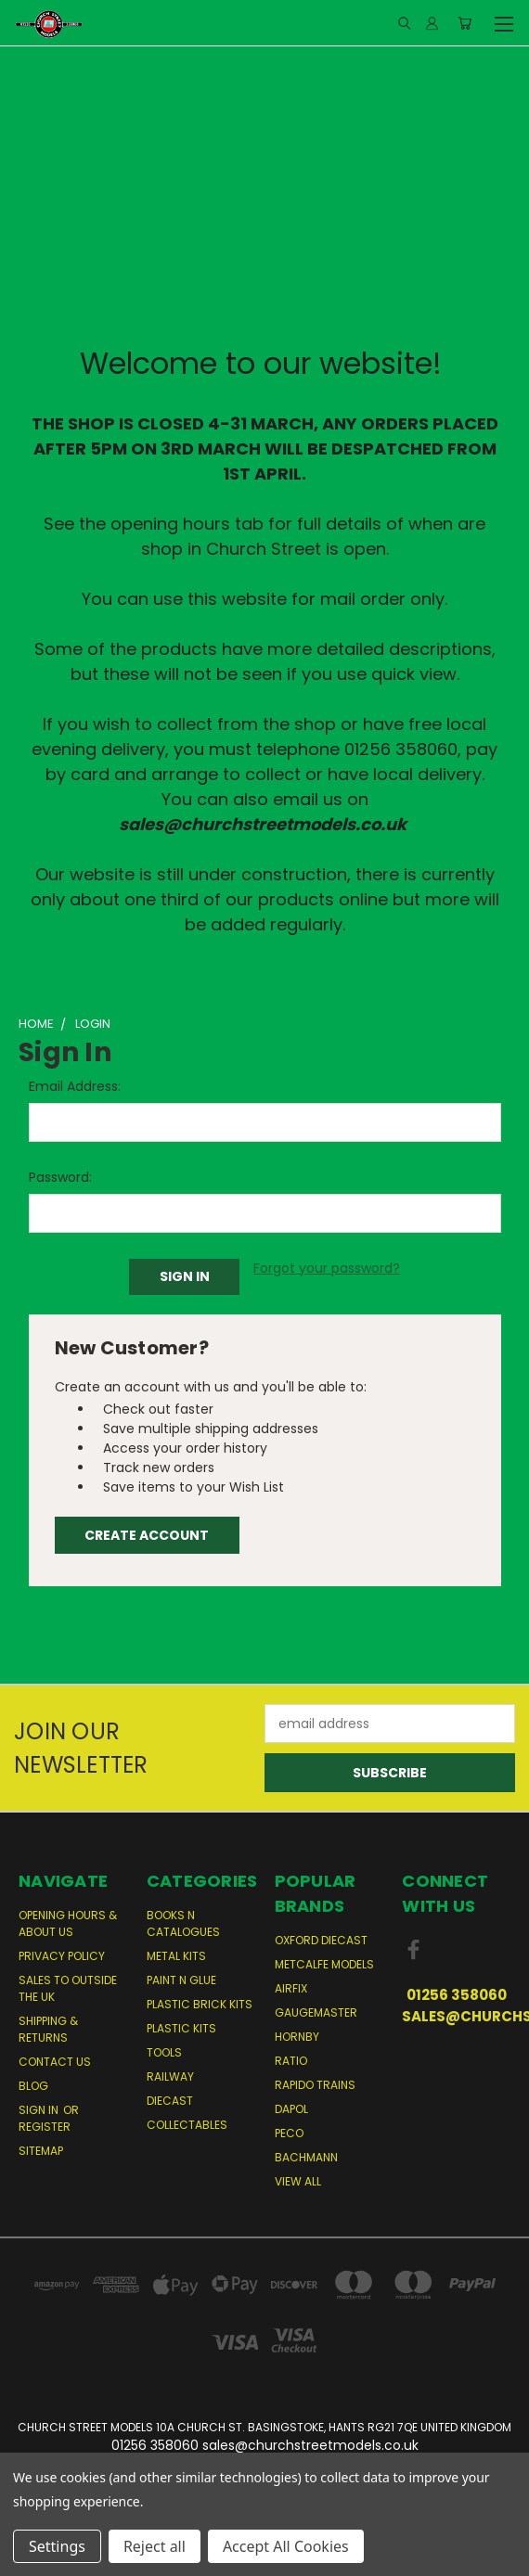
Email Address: (75, 1086)
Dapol (291, 2109)
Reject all (154, 2546)
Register (45, 2126)
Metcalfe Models (324, 1964)
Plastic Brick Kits (199, 2004)
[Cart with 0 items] (464, 23)
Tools (164, 2052)
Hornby (297, 2036)
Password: (60, 1177)
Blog (33, 2086)
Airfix (291, 1988)
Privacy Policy (62, 1956)
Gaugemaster (316, 2012)
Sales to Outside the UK (68, 1988)
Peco (289, 2133)
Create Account (146, 1535)
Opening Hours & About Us (68, 1923)
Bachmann (306, 2157)
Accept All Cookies (286, 2546)
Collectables (187, 2125)
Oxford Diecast (321, 1940)
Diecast (170, 2100)
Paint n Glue (181, 1980)
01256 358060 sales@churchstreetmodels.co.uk (456, 2005)
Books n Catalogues (183, 1923)
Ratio (291, 2061)
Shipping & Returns (48, 2029)
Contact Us (55, 2062)
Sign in (40, 2110)
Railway (170, 2076)
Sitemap (41, 2151)
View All (298, 2181)
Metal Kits (176, 1956)
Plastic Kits (181, 2028)
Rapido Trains (315, 2085)
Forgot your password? (326, 1268)
